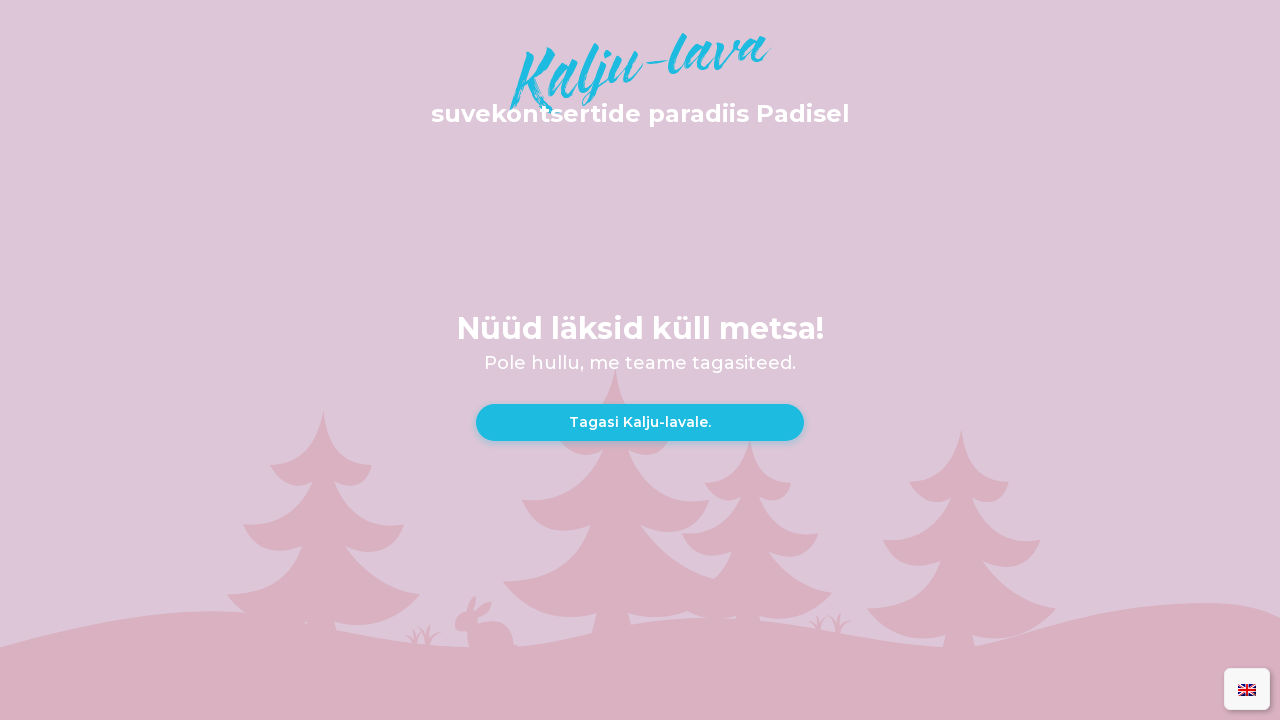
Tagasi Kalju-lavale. (640, 422)
